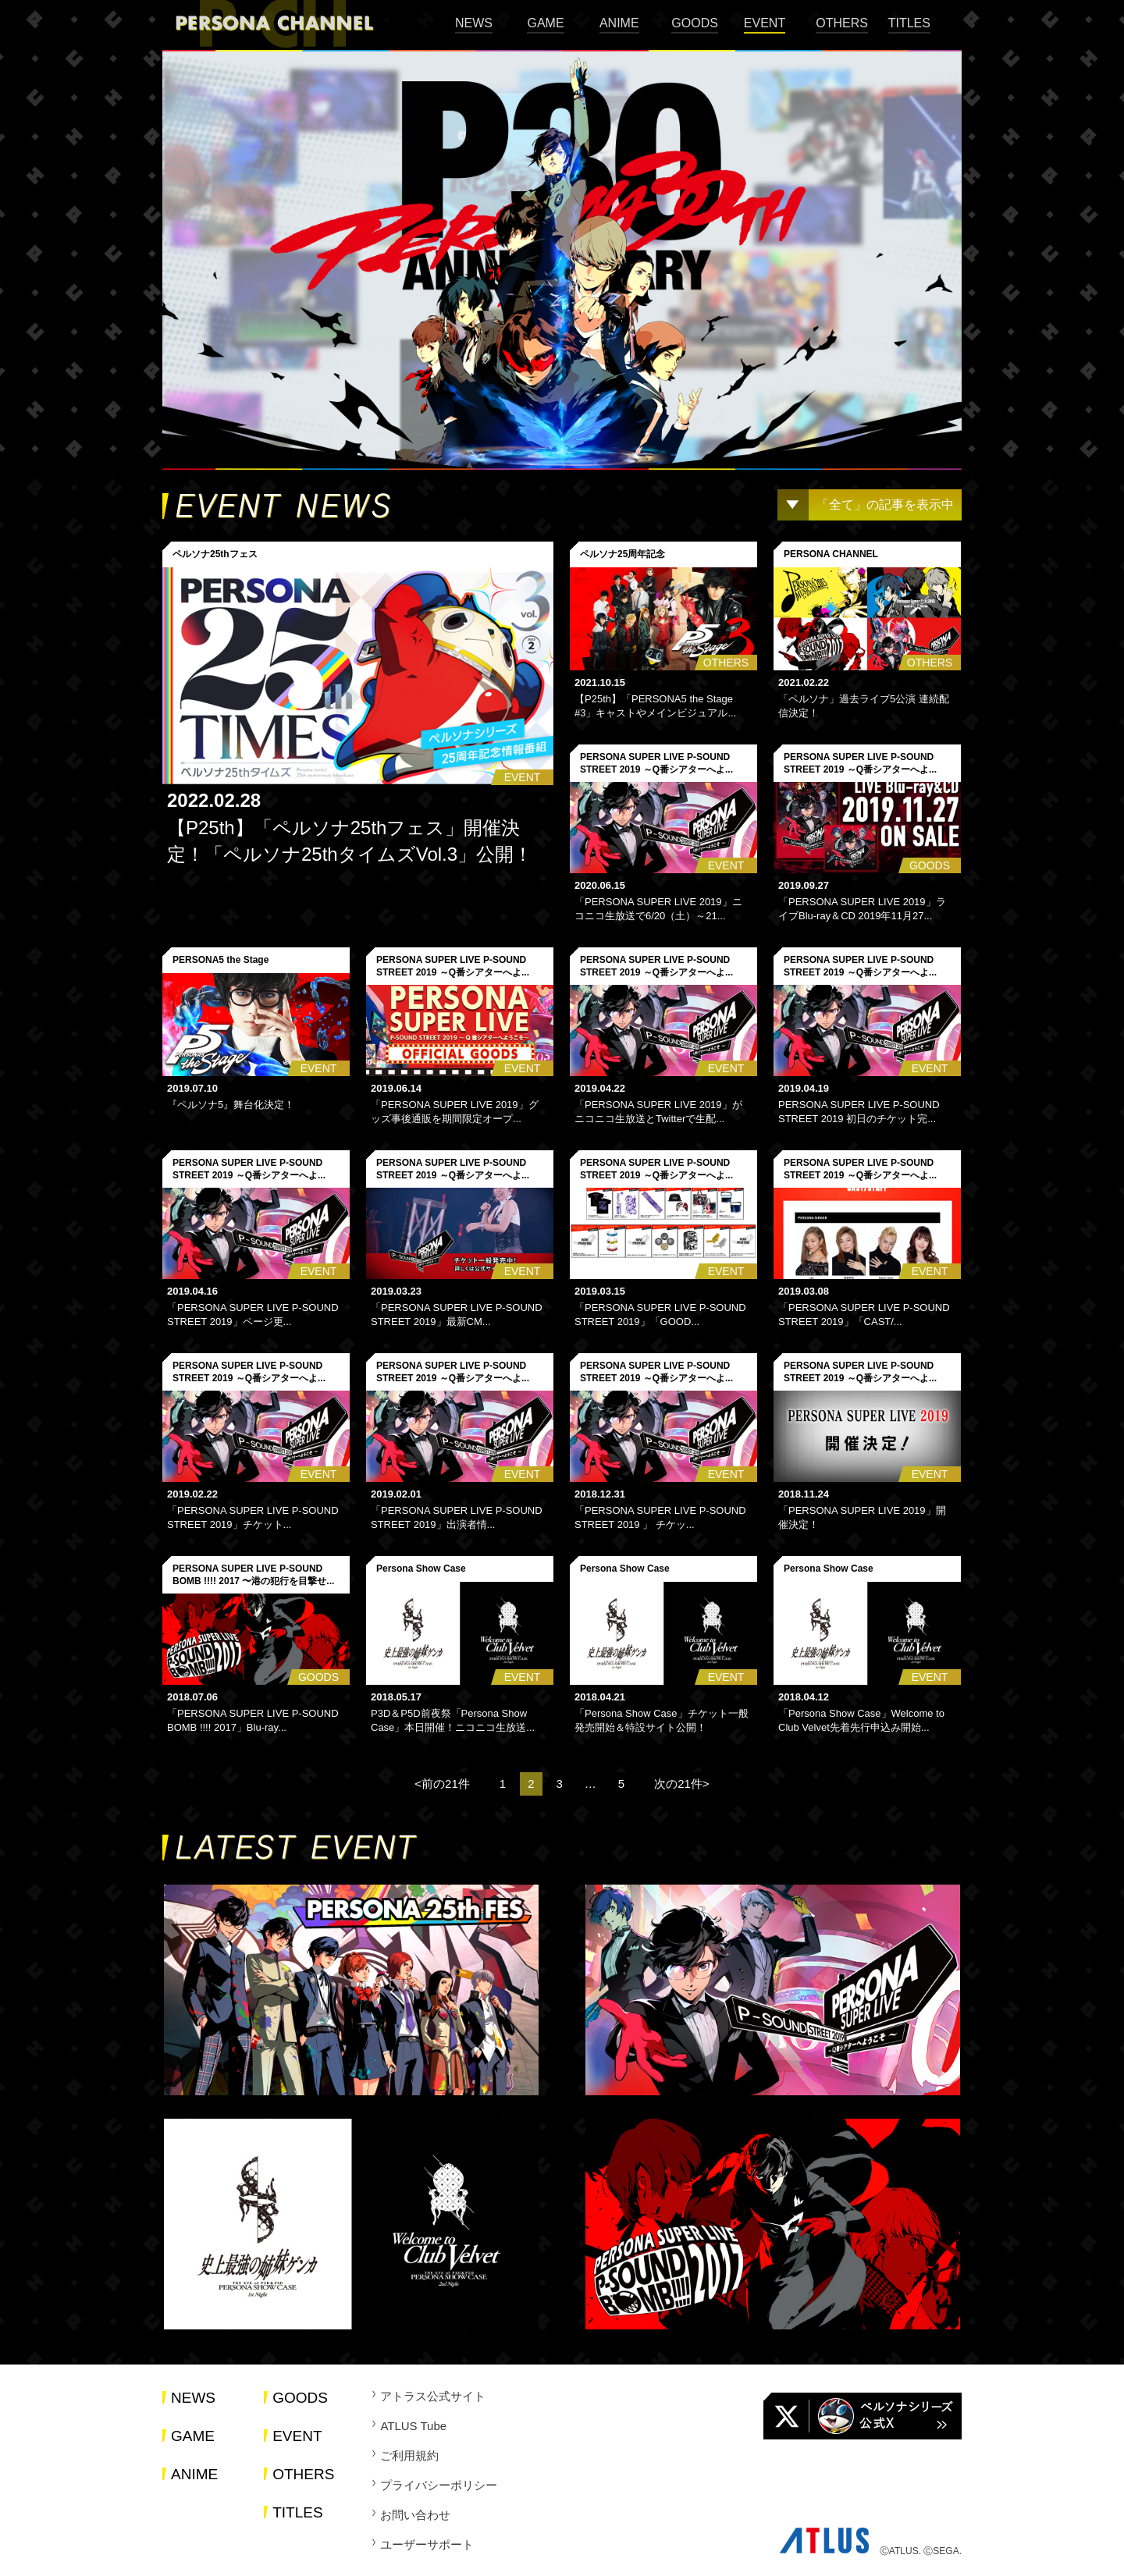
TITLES (909, 23)
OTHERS (842, 23)
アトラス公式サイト (433, 2396)
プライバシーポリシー (438, 2485)
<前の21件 (441, 1783)
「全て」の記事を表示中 (885, 504)
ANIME (619, 23)
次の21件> (681, 1783)
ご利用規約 (409, 2455)
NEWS (474, 23)
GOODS (694, 23)
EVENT (764, 23)
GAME (545, 23)
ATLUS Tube (413, 2425)
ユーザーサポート (427, 2544)
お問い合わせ (415, 2514)
